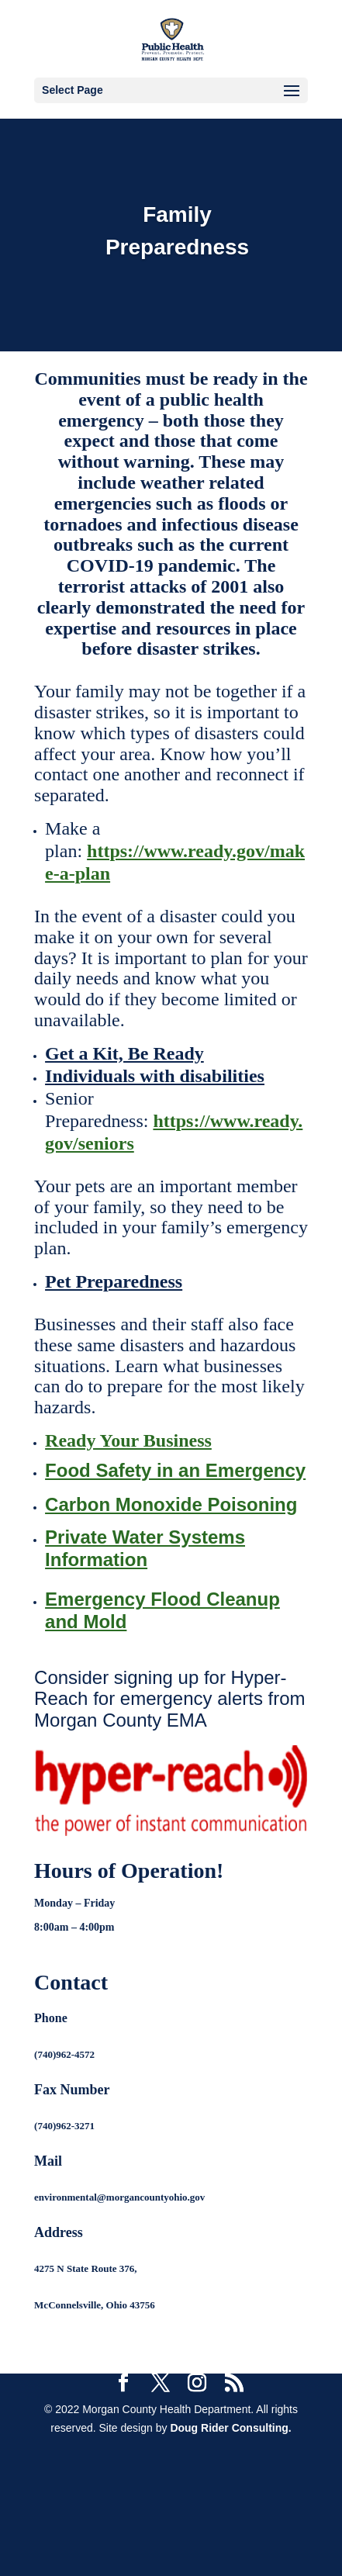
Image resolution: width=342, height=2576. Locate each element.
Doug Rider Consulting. (230, 2428)
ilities (243, 1076)
